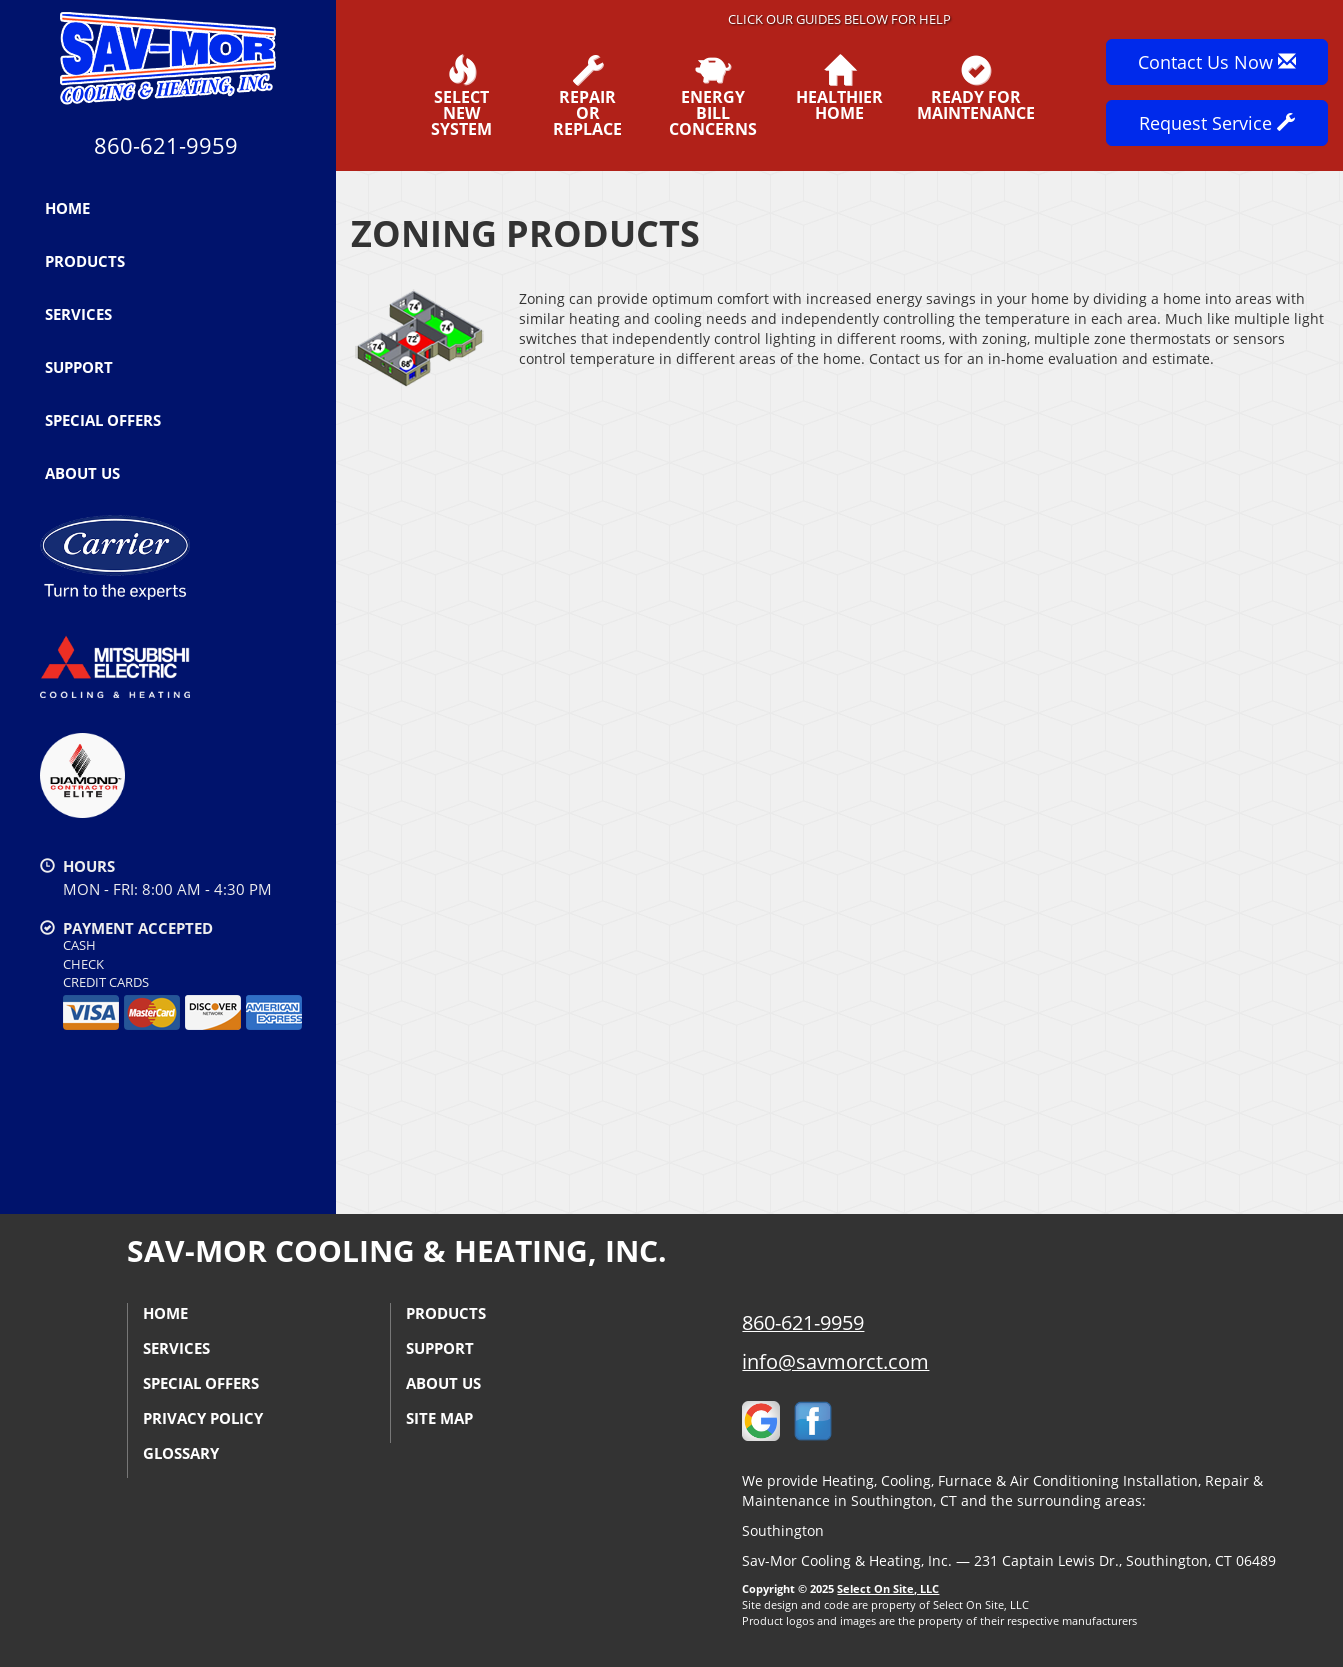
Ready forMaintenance (976, 88)
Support (79, 367)
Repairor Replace (588, 96)
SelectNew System (462, 96)
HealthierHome (839, 88)
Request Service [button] (1217, 123)
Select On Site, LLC (888, 1588)
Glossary (181, 1453)
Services (78, 314)
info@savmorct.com (835, 1361)
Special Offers (103, 420)
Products (85, 261)
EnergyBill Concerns (714, 96)
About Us (82, 473)
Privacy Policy (203, 1418)
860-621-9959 (803, 1322)
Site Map (439, 1418)
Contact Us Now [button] (1217, 62)
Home (67, 208)
